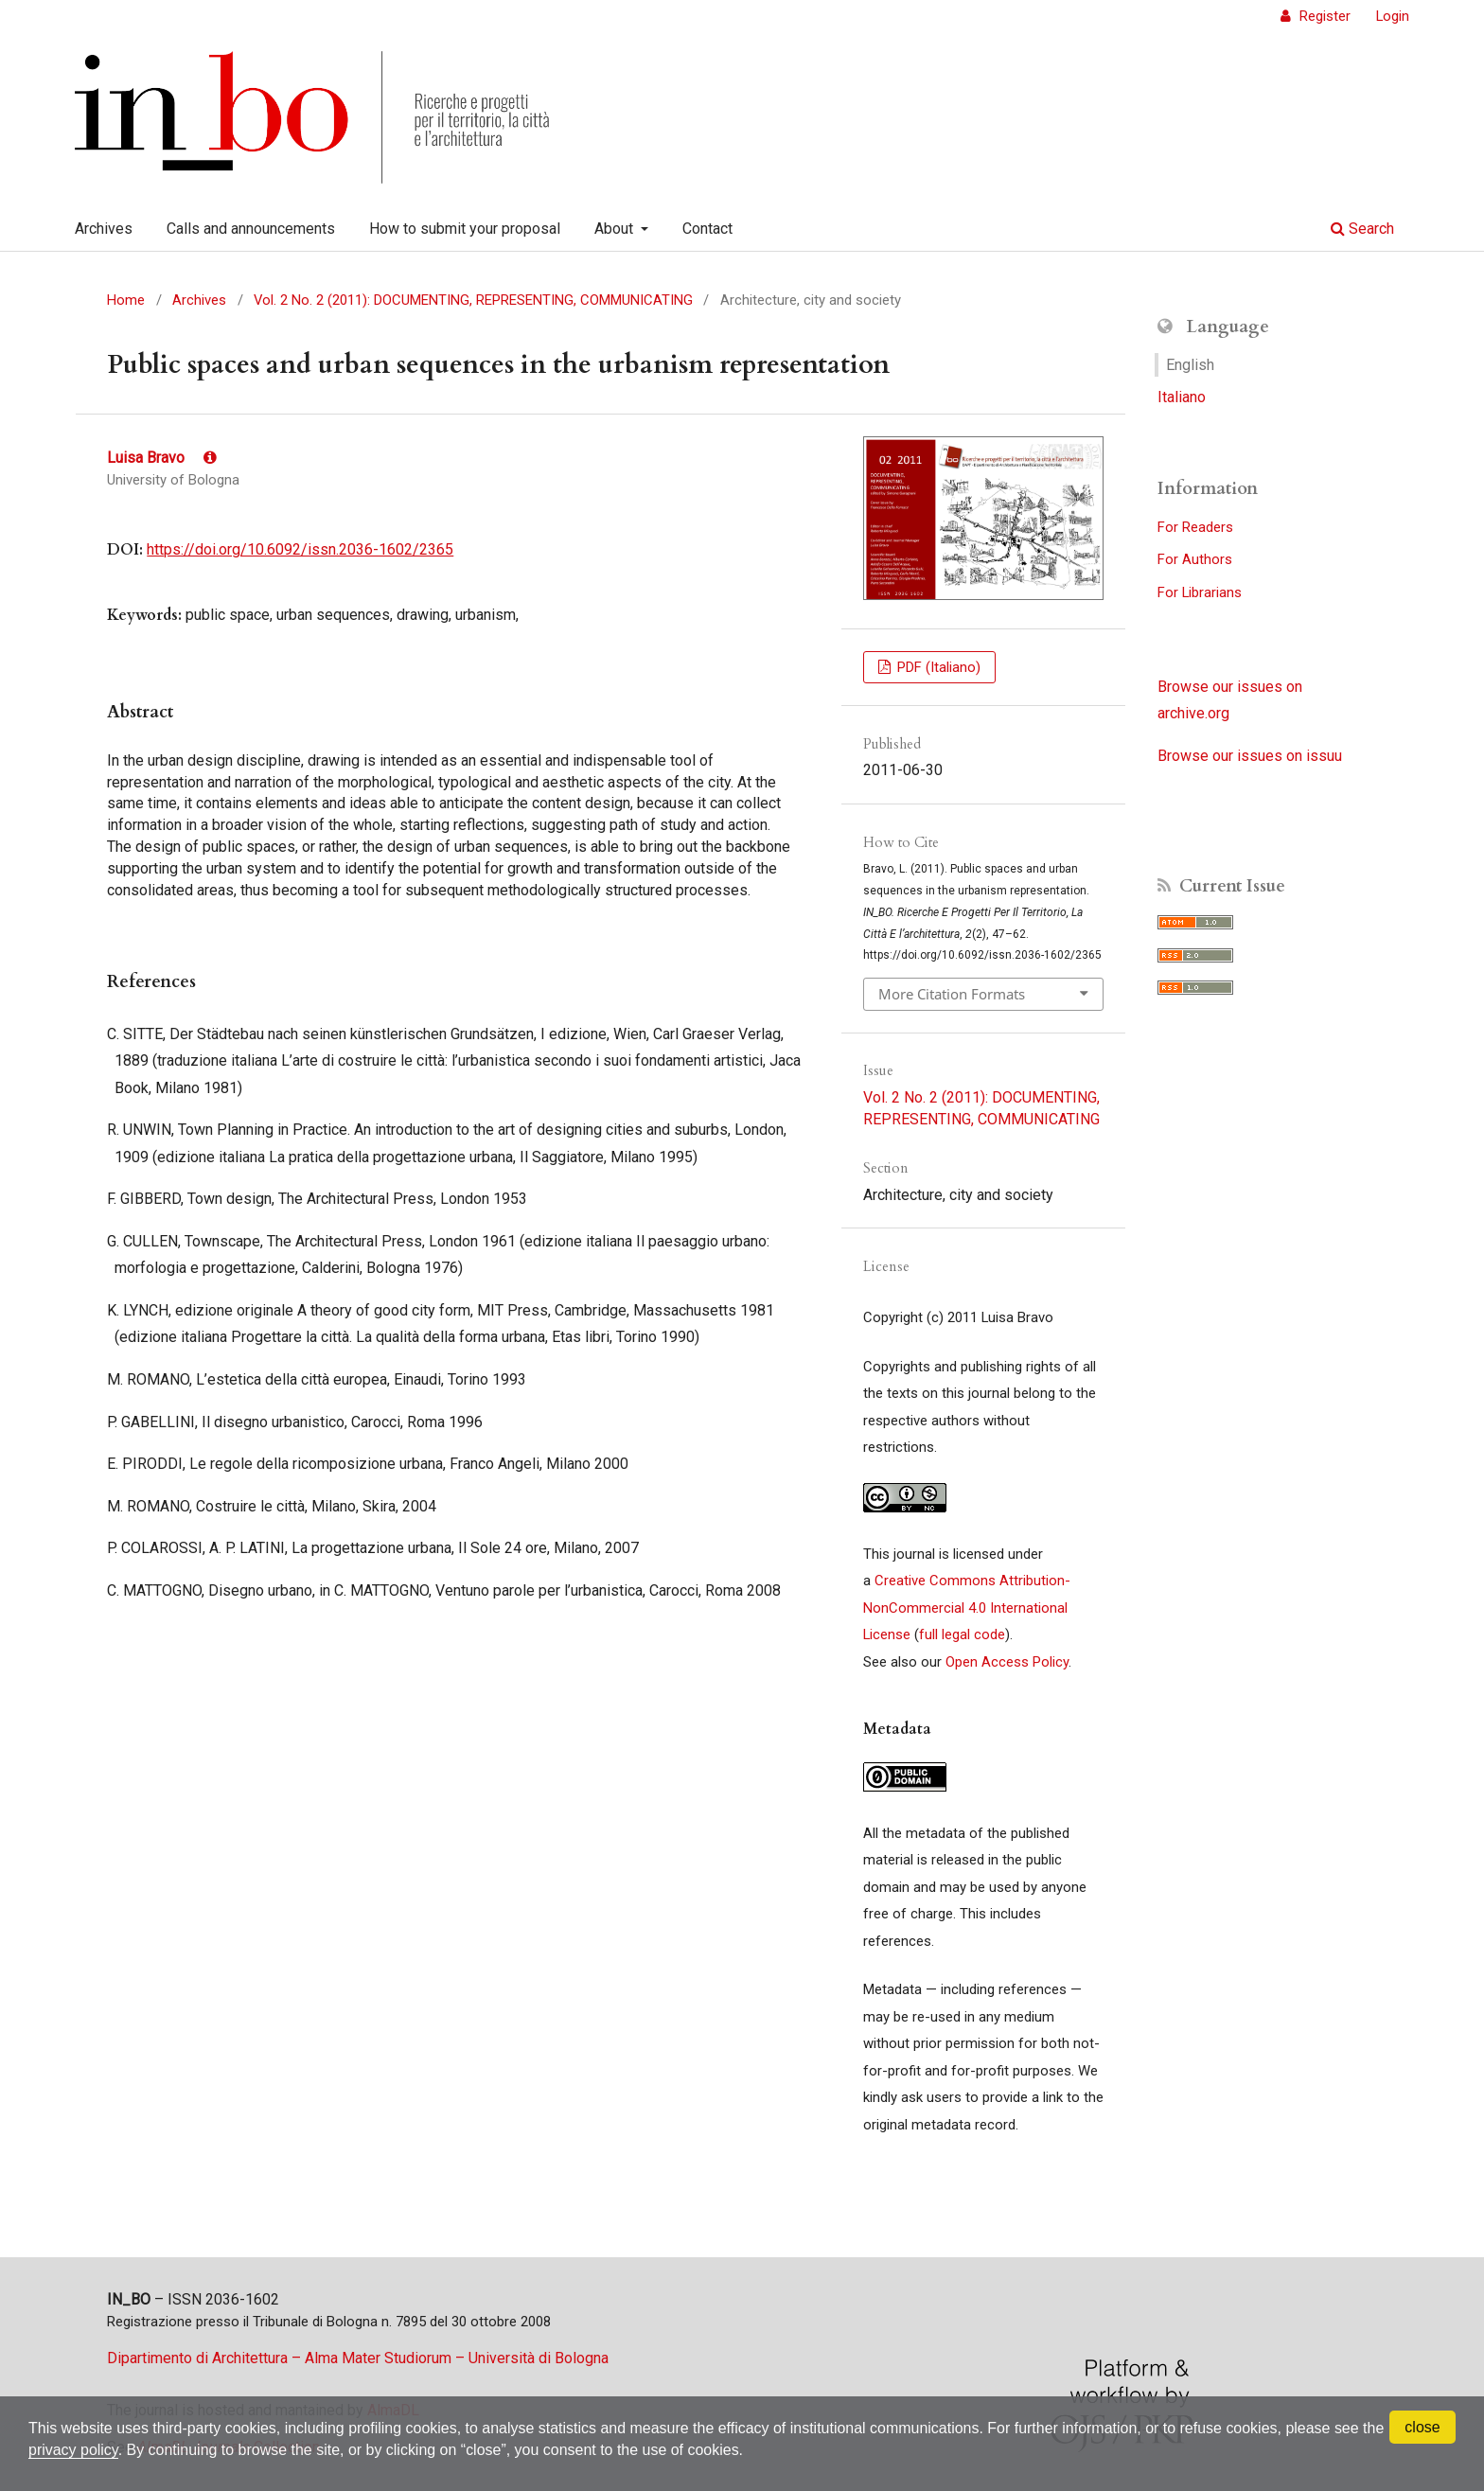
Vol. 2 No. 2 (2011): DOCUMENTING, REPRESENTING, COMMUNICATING (473, 300)
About (615, 229)
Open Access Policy (1007, 1661)
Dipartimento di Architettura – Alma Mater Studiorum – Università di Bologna (358, 2358)
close (1422, 2427)
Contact (707, 229)
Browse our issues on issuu (1249, 756)
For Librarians (1199, 592)
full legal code (962, 1634)
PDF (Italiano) (936, 667)
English (1190, 365)
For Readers (1195, 527)
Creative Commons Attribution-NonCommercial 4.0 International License (966, 1607)
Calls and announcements (251, 229)
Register (1323, 16)
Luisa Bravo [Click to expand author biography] (162, 458)
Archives (103, 229)
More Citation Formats (951, 993)
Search (1362, 229)
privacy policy (73, 2450)
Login (1392, 16)
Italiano (1181, 397)
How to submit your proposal (464, 229)
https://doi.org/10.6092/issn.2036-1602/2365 (300, 549)
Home (126, 300)
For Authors (1194, 559)
